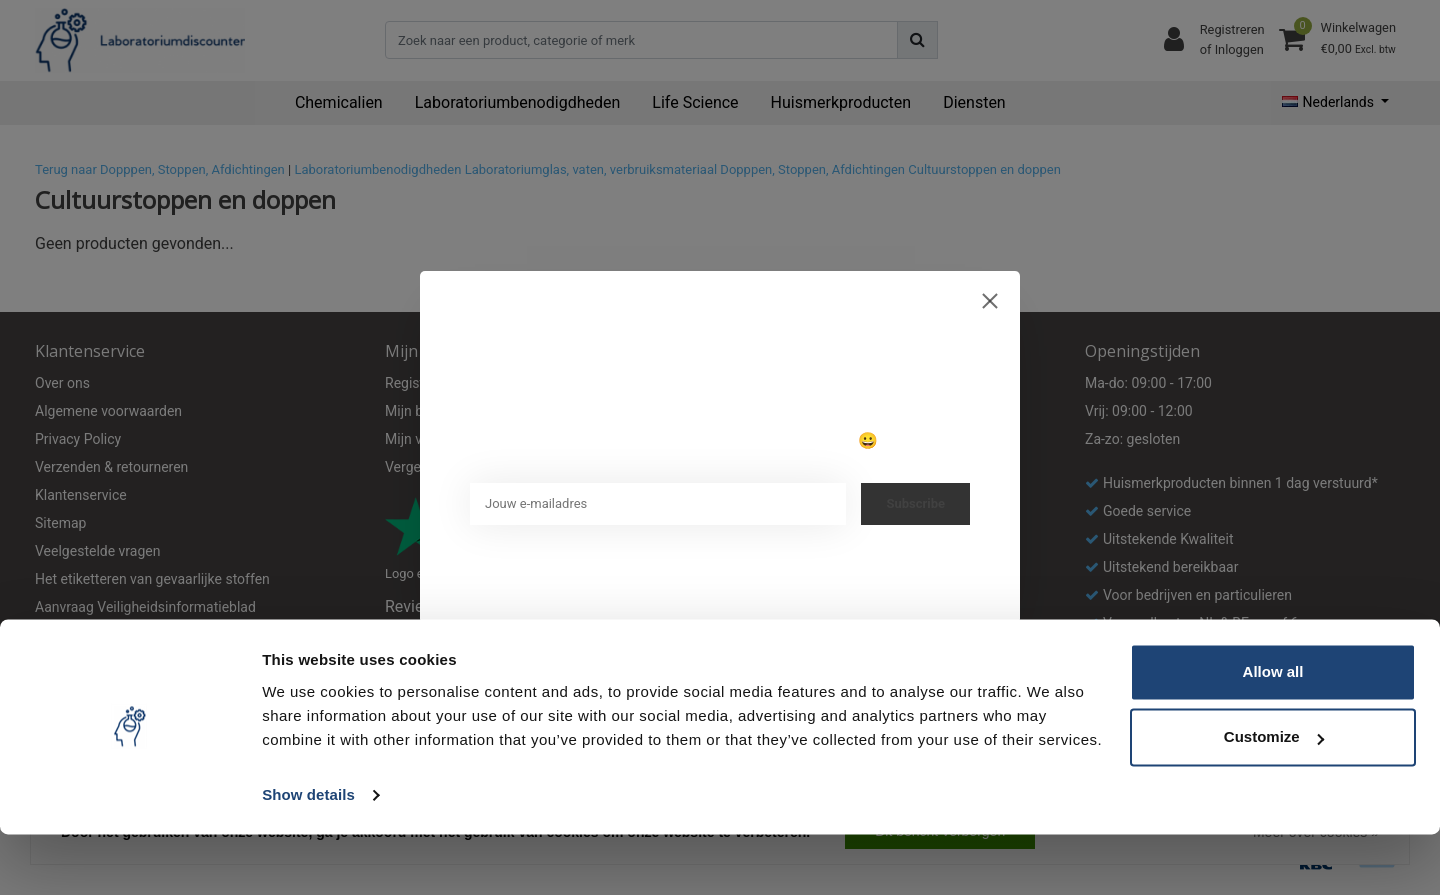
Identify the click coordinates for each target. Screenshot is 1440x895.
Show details (308, 855)
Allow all (1273, 732)
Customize (1274, 797)
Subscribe (915, 503)
